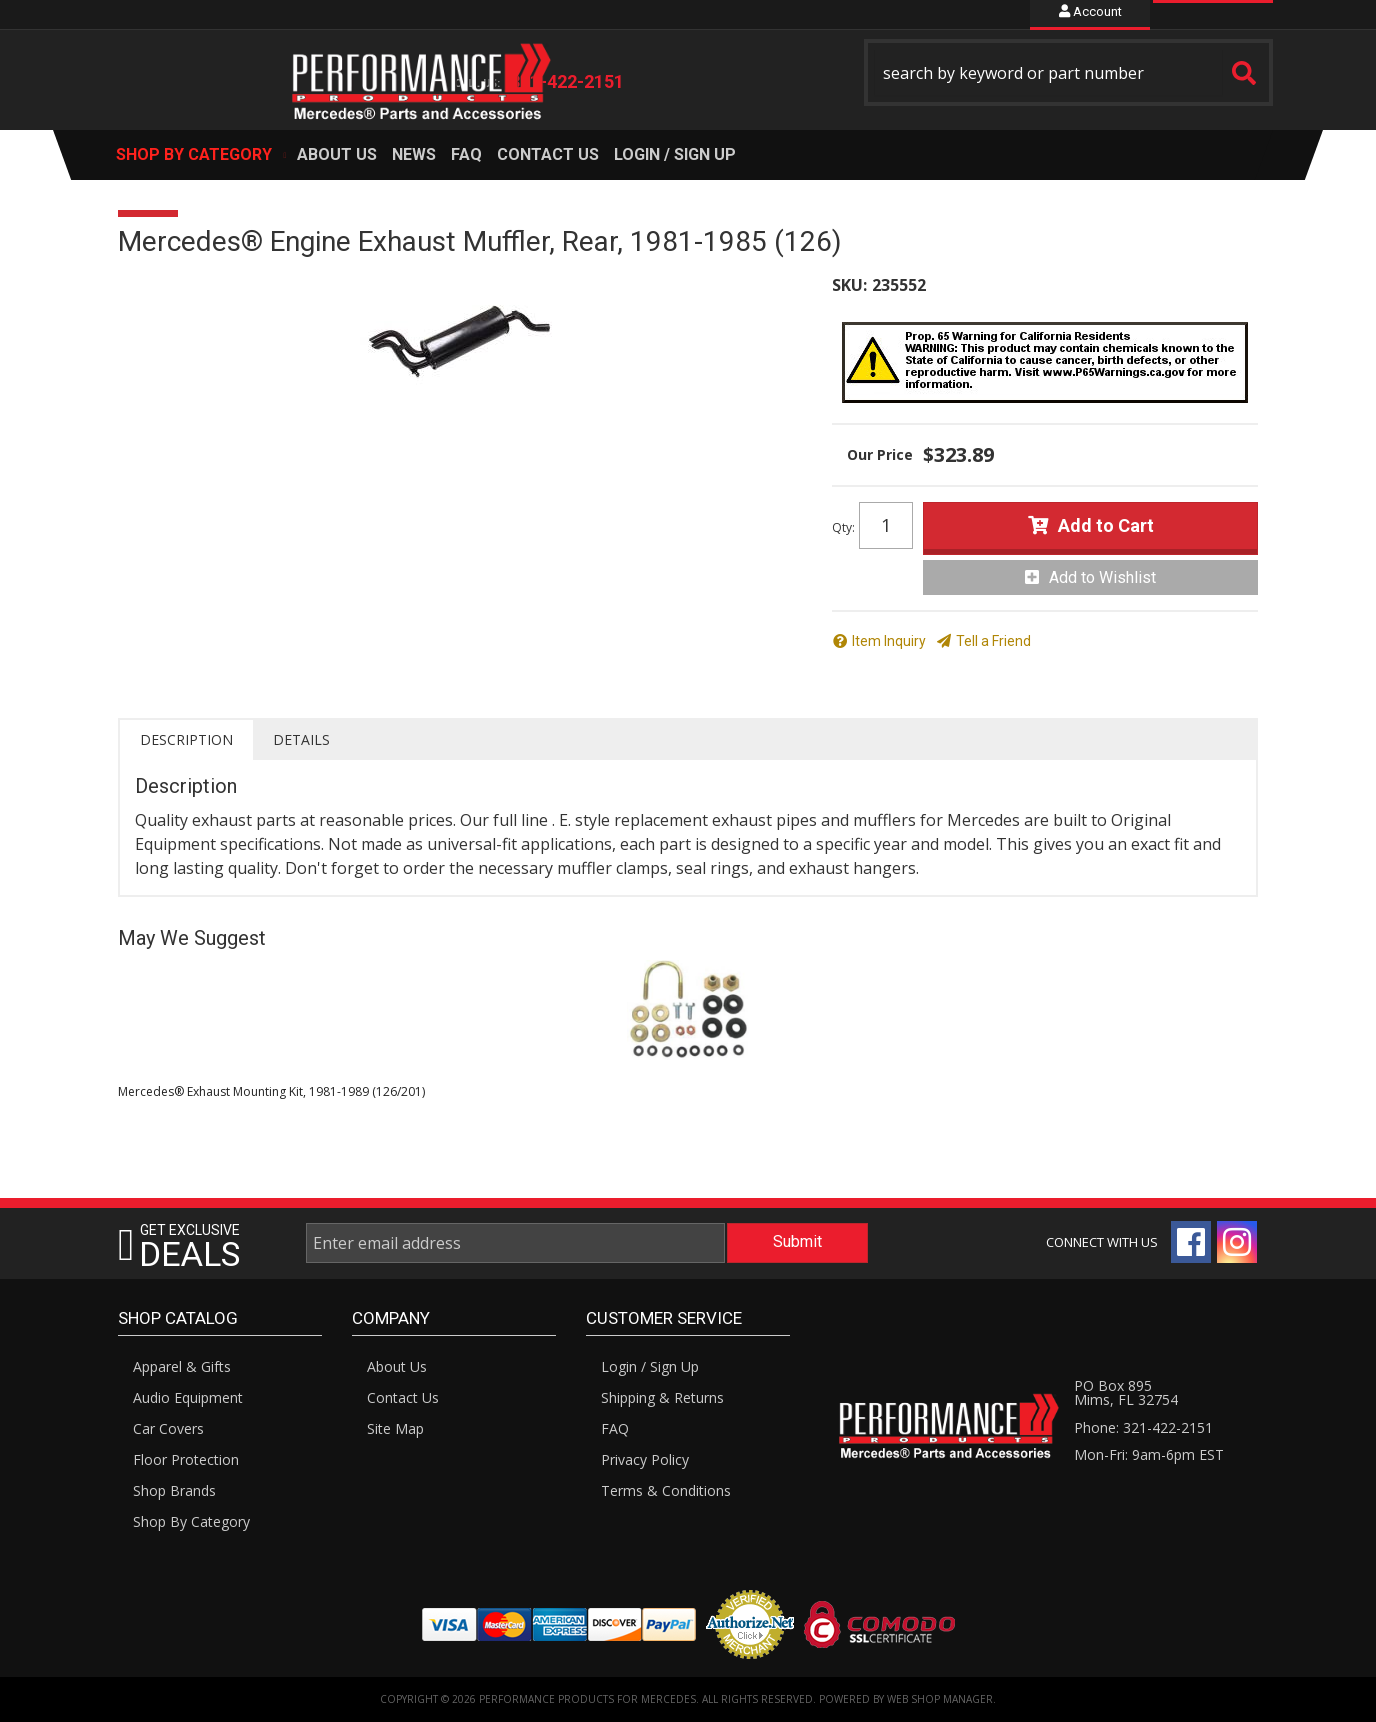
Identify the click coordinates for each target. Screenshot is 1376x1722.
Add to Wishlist (1102, 577)
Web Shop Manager (940, 1699)
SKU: (849, 285)
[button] (1069, 72)
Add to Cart (1106, 525)
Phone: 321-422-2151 (1143, 1427)
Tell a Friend (993, 641)
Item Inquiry (889, 641)
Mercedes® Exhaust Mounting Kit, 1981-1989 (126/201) (271, 1091)
